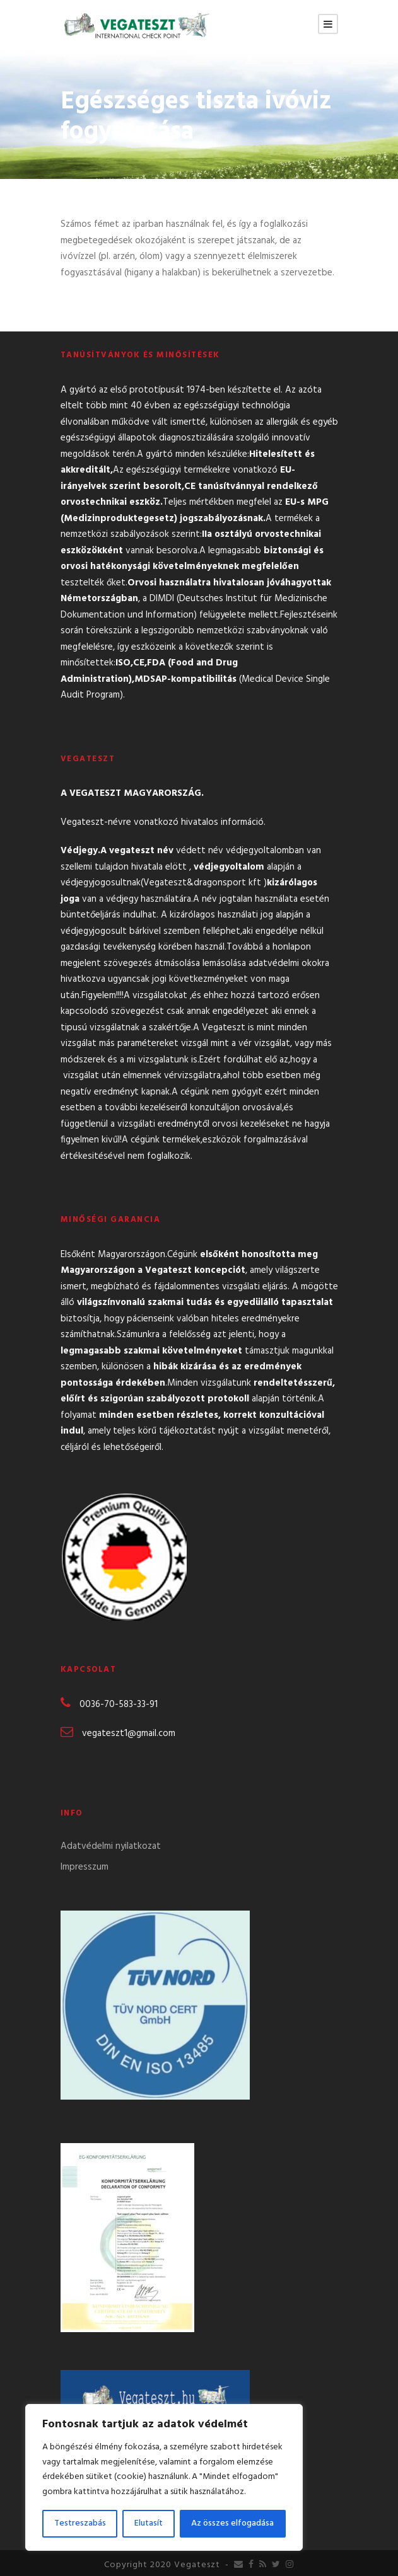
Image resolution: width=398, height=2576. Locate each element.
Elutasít (148, 2523)
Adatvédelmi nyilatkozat (111, 1846)
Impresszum (84, 1867)
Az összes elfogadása (232, 2523)
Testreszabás (80, 2523)
